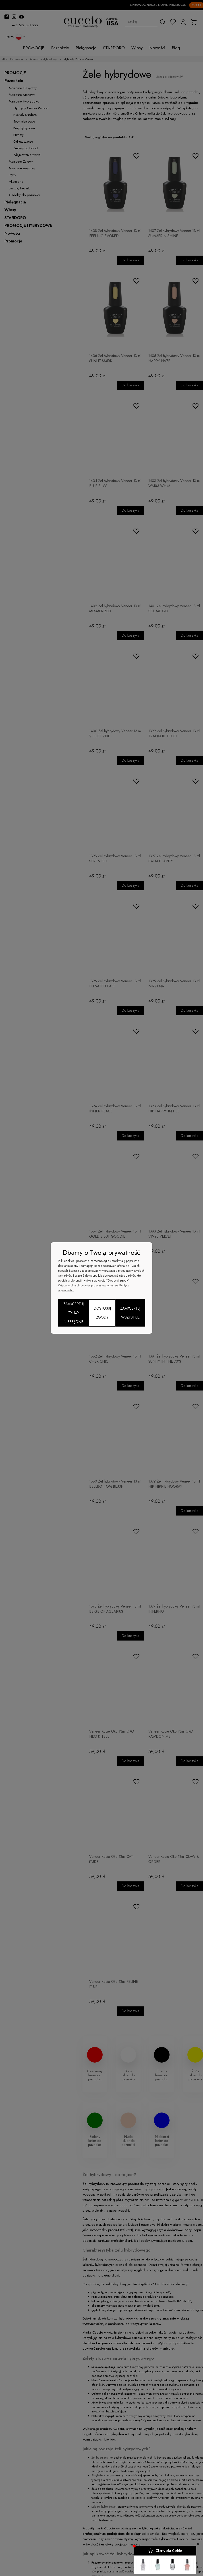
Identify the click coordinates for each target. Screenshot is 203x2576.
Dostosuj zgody (102, 1313)
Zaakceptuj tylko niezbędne (73, 1312)
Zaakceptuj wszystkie (130, 1313)
